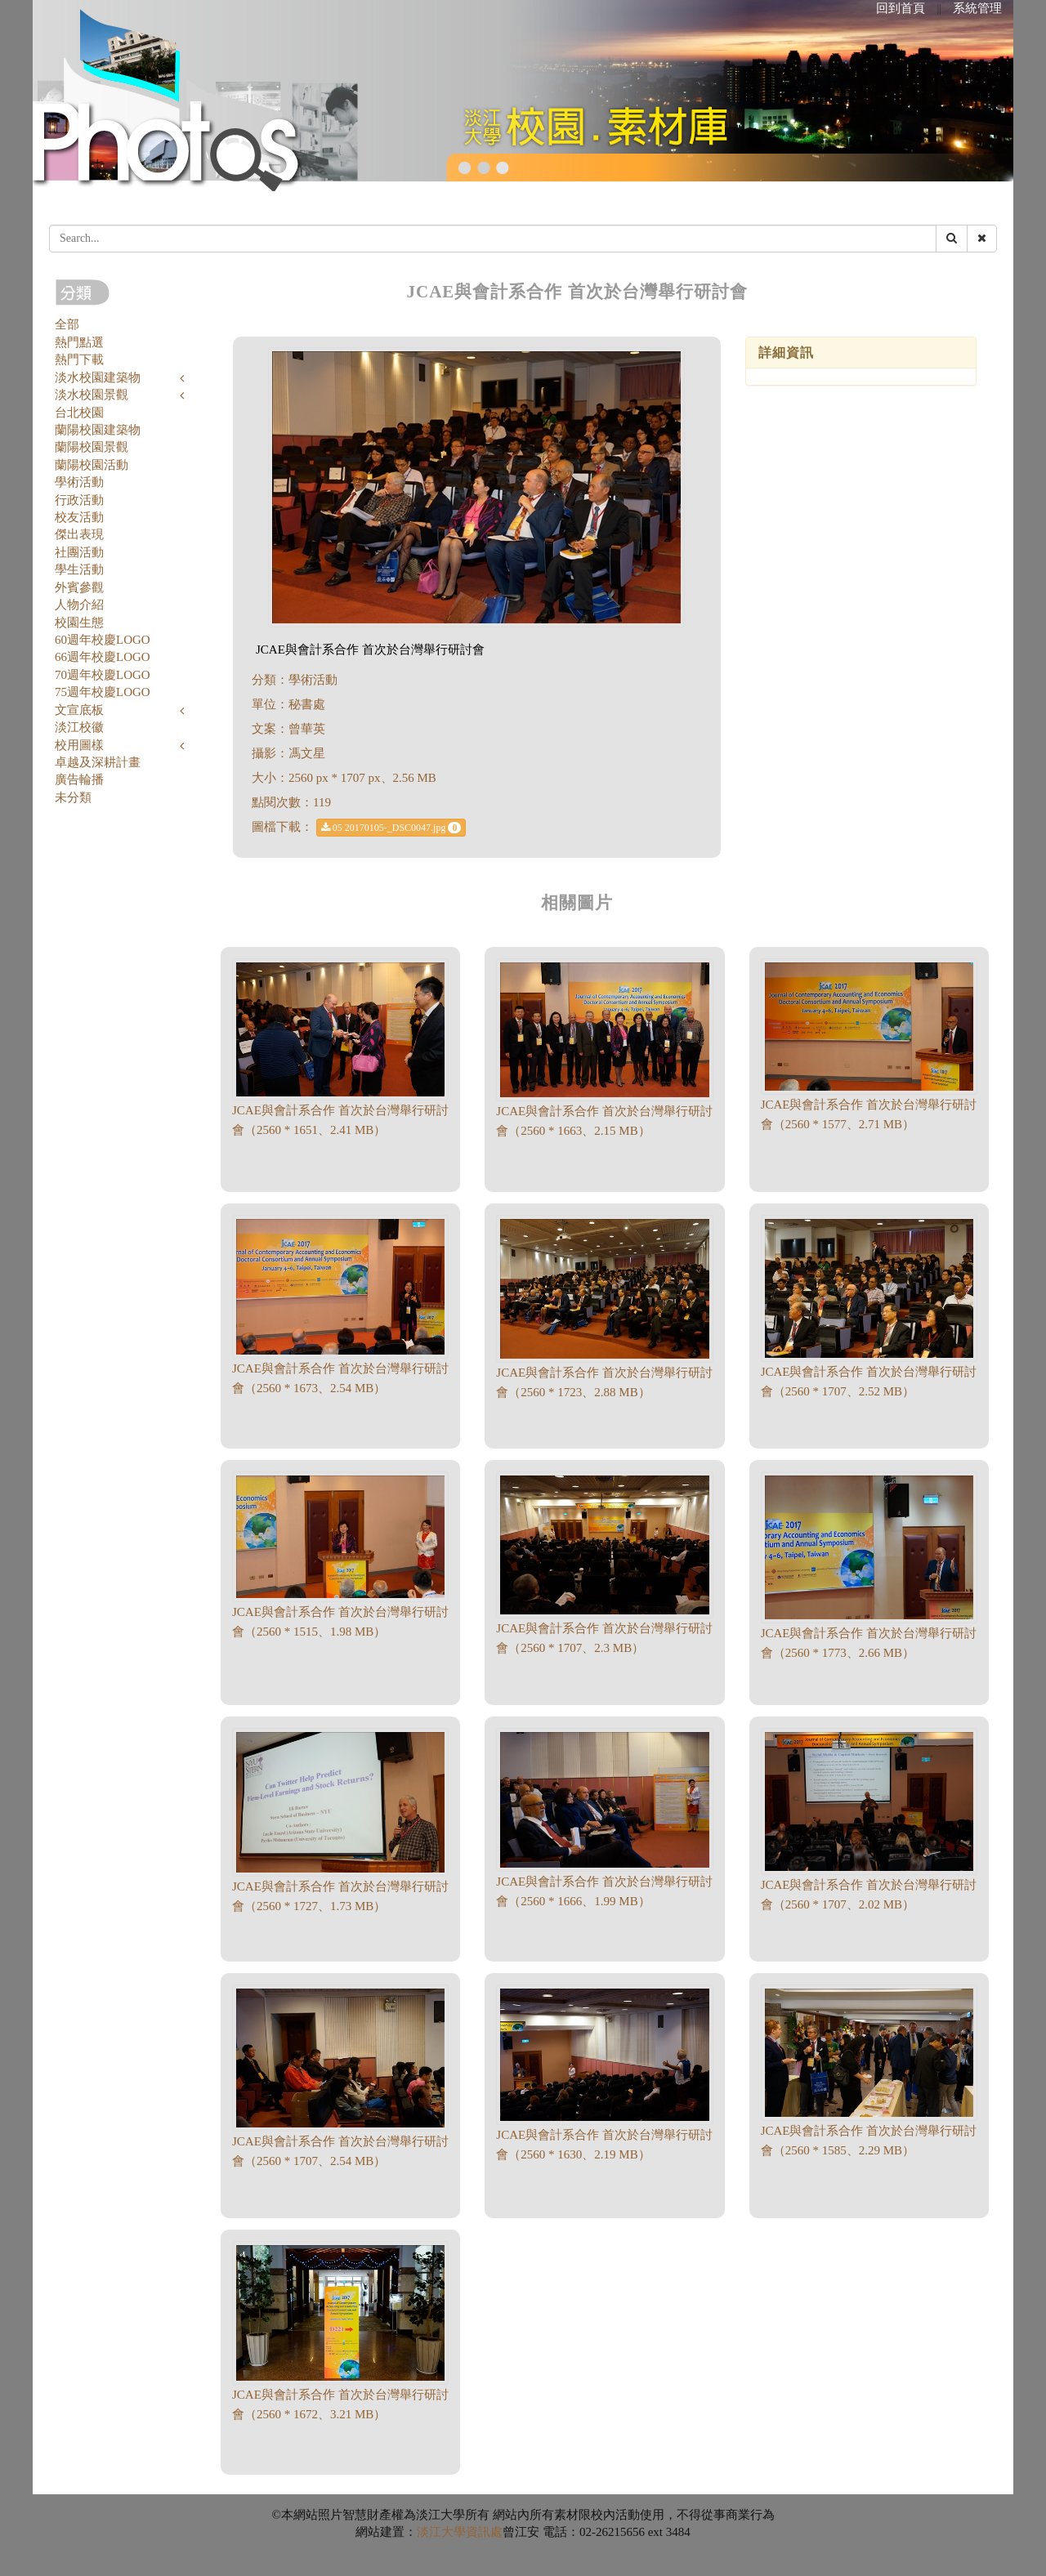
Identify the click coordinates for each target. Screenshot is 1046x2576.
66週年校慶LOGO (102, 656)
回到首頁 (900, 8)
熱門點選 (79, 342)
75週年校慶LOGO (102, 692)
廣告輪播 (79, 779)
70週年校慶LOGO (102, 674)
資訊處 (484, 2531)
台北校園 (79, 412)
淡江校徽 (79, 727)
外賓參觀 (79, 587)
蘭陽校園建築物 (98, 429)
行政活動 (79, 500)
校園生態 (79, 622)
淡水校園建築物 (98, 377)
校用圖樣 (79, 745)
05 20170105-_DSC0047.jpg (391, 827)
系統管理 (977, 8)
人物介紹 (79, 604)
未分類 (73, 797)
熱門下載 (79, 359)
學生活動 (79, 569)
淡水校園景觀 (91, 394)
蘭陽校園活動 (91, 464)
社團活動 (79, 552)
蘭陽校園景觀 (91, 446)
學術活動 (79, 482)
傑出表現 (79, 534)
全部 (67, 324)
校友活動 (79, 517)
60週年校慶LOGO (102, 639)
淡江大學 (441, 2531)
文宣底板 (79, 710)
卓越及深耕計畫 (98, 762)
